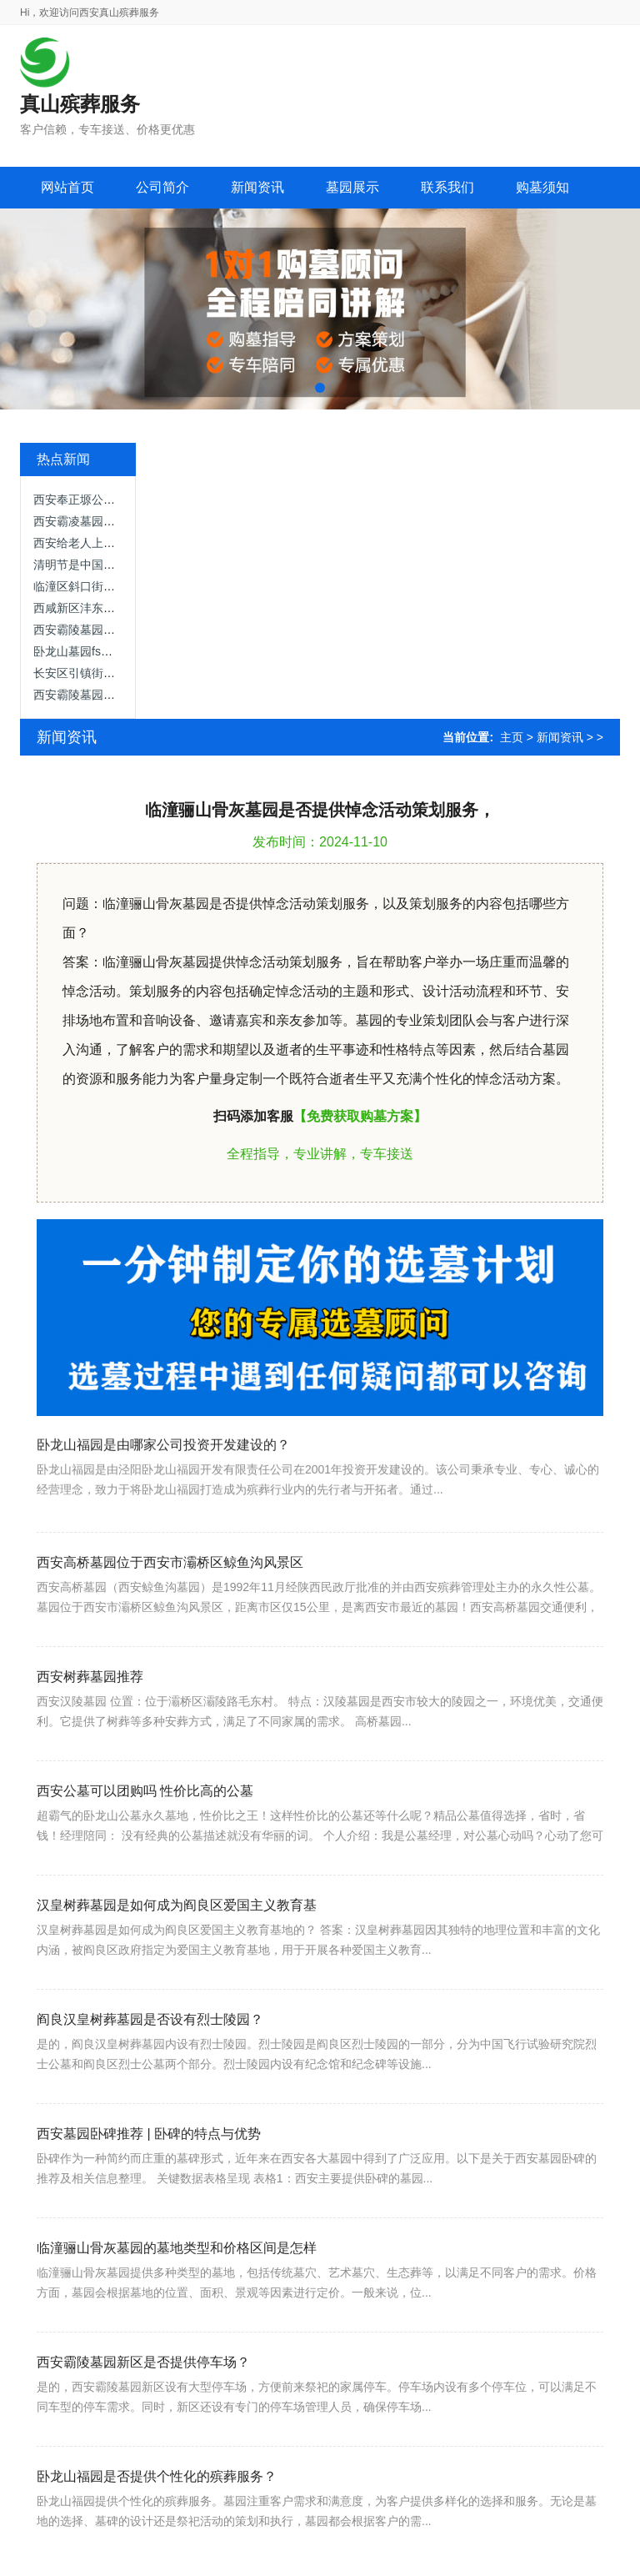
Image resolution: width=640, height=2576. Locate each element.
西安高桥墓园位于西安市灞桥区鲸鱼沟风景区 (170, 1626)
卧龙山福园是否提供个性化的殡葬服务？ (157, 2540)
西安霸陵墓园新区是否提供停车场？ (143, 2425)
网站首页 (67, 187)
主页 (511, 737)
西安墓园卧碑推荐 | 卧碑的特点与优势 (149, 2197)
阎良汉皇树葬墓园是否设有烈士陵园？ (150, 2083)
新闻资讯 (560, 737)
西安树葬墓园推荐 (90, 1740)
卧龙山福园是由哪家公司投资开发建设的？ (163, 1494)
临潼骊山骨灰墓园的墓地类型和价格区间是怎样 (177, 2311)
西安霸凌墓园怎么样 (85, 521)
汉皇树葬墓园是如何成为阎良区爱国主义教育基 (177, 1968)
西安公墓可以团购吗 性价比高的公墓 (145, 1854)
